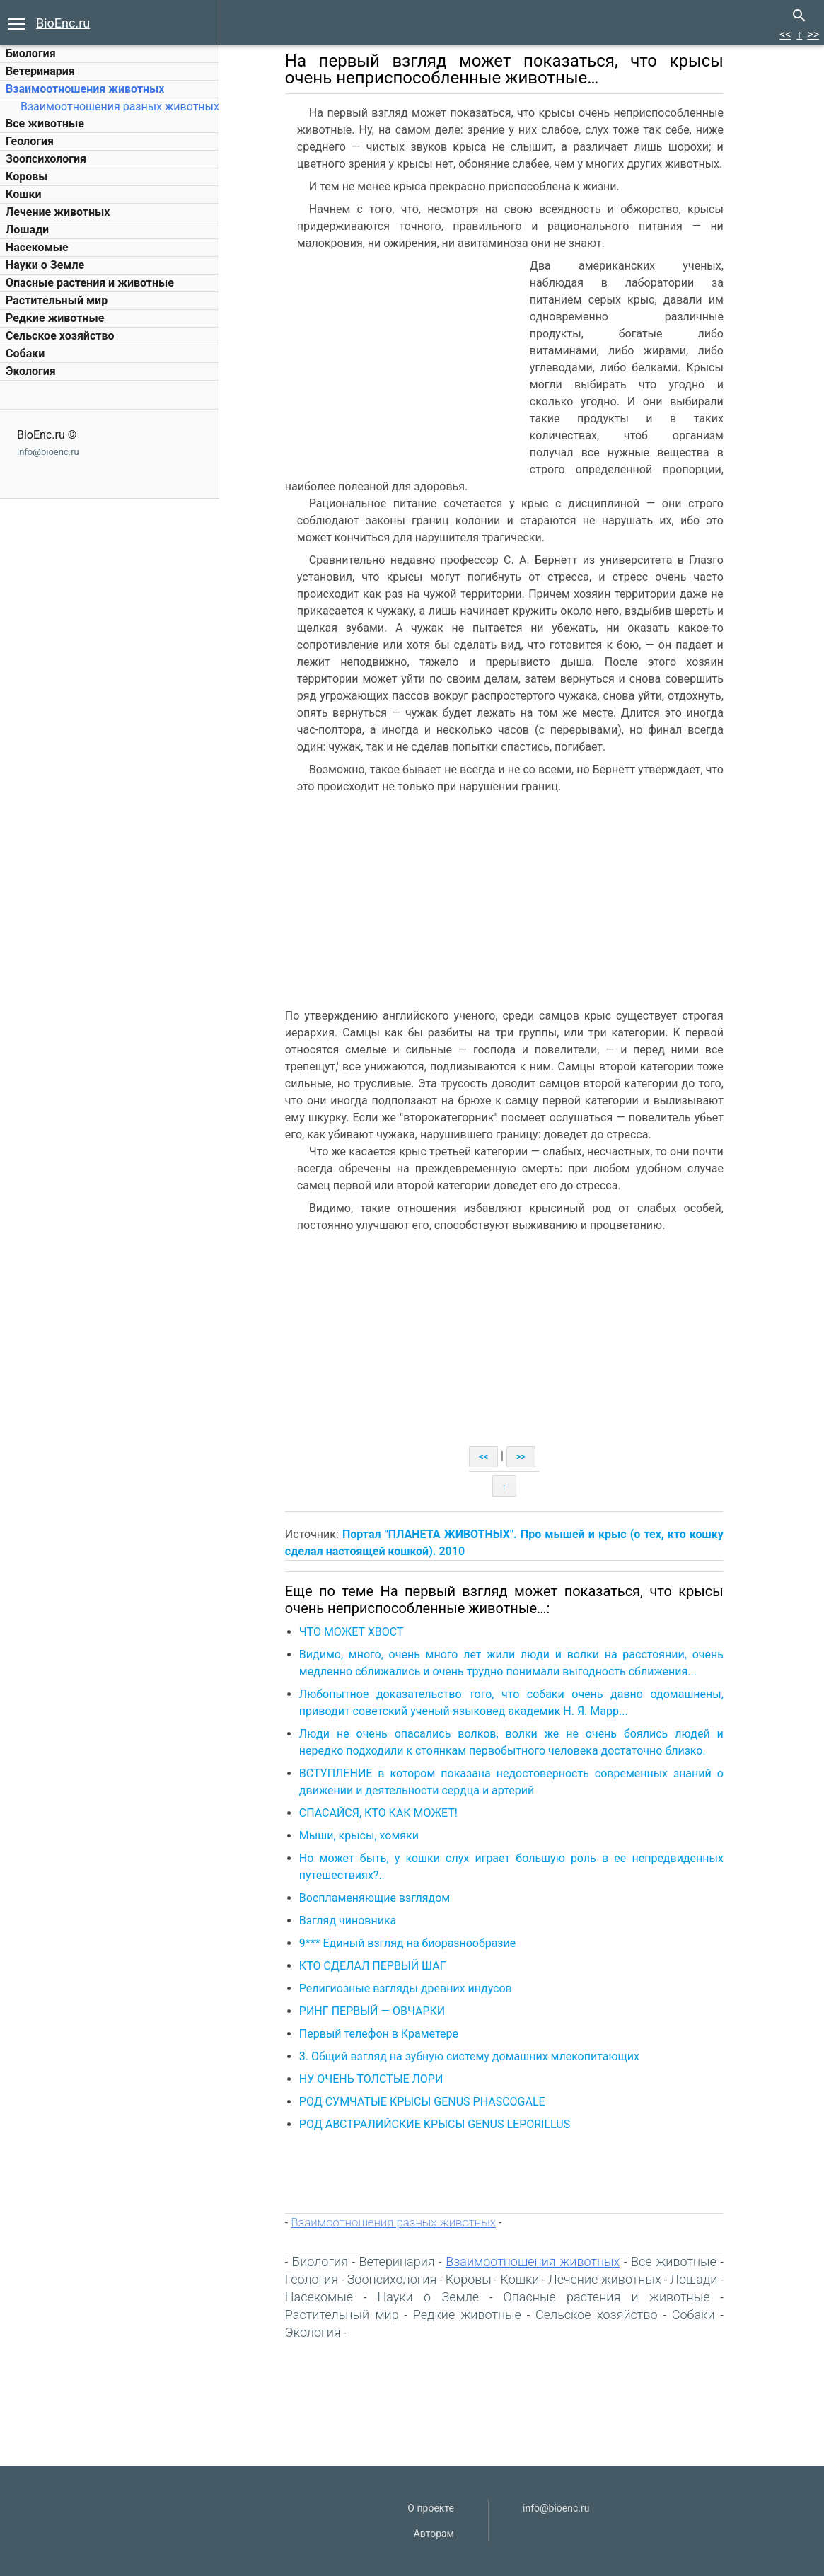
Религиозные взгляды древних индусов (414, 1988)
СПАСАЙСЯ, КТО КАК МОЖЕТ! (387, 1813)
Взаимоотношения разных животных (120, 106)
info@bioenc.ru (48, 451)
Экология (31, 371)
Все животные (45, 123)
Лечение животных (58, 212)
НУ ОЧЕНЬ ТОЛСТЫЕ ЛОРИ (380, 2079)
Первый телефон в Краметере (387, 2033)
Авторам (434, 2533)
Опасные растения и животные (90, 282)
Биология (31, 53)
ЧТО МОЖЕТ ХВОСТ (360, 1632)
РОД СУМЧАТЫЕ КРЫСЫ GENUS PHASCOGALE (431, 2101)
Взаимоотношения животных (85, 89)
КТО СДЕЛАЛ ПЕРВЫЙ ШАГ (381, 1966)
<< (785, 34)
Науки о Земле (45, 265)
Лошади (27, 229)
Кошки (23, 194)
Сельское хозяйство (60, 335)
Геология (30, 141)
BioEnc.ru (63, 23)
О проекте (430, 2508)
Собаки (25, 353)
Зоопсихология (46, 159)
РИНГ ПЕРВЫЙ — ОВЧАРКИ (380, 2011)
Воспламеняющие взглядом (383, 1898)
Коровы (26, 176)
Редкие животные (55, 318)
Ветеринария (40, 71)
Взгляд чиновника (356, 1920)
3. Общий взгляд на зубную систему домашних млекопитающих (478, 2056)
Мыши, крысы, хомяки (367, 1835)
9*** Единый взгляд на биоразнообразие (416, 1943)
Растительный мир (57, 300)
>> (813, 34)
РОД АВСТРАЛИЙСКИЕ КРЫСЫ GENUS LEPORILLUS (443, 2124)
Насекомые (37, 247)
